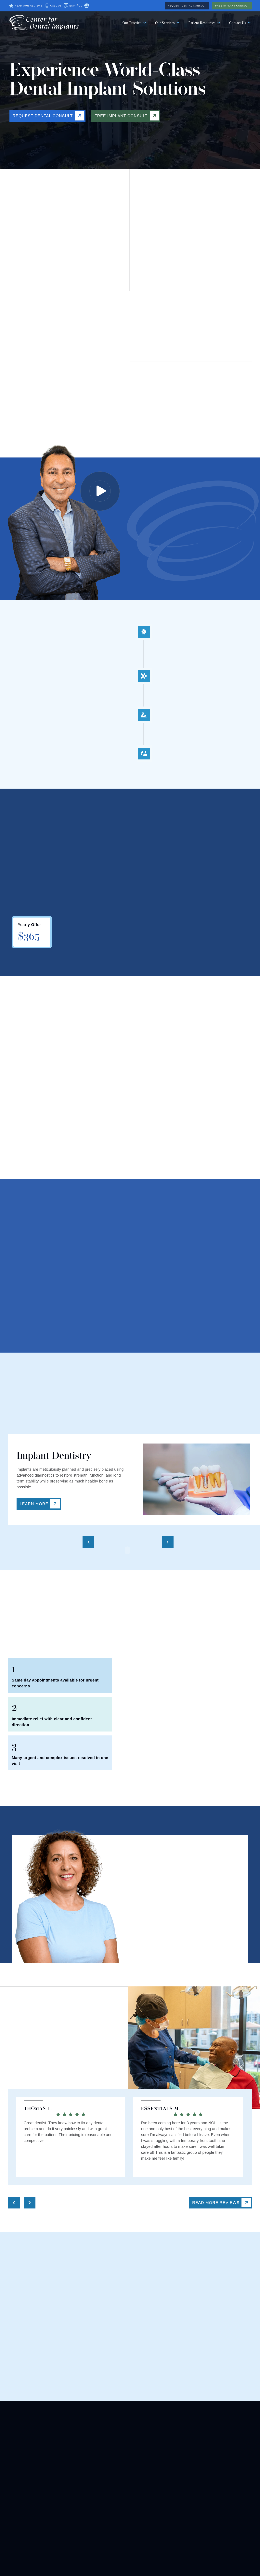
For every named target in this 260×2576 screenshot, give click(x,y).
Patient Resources (204, 22)
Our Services (167, 22)
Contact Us (240, 22)
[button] (100, 491)
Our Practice (134, 22)
